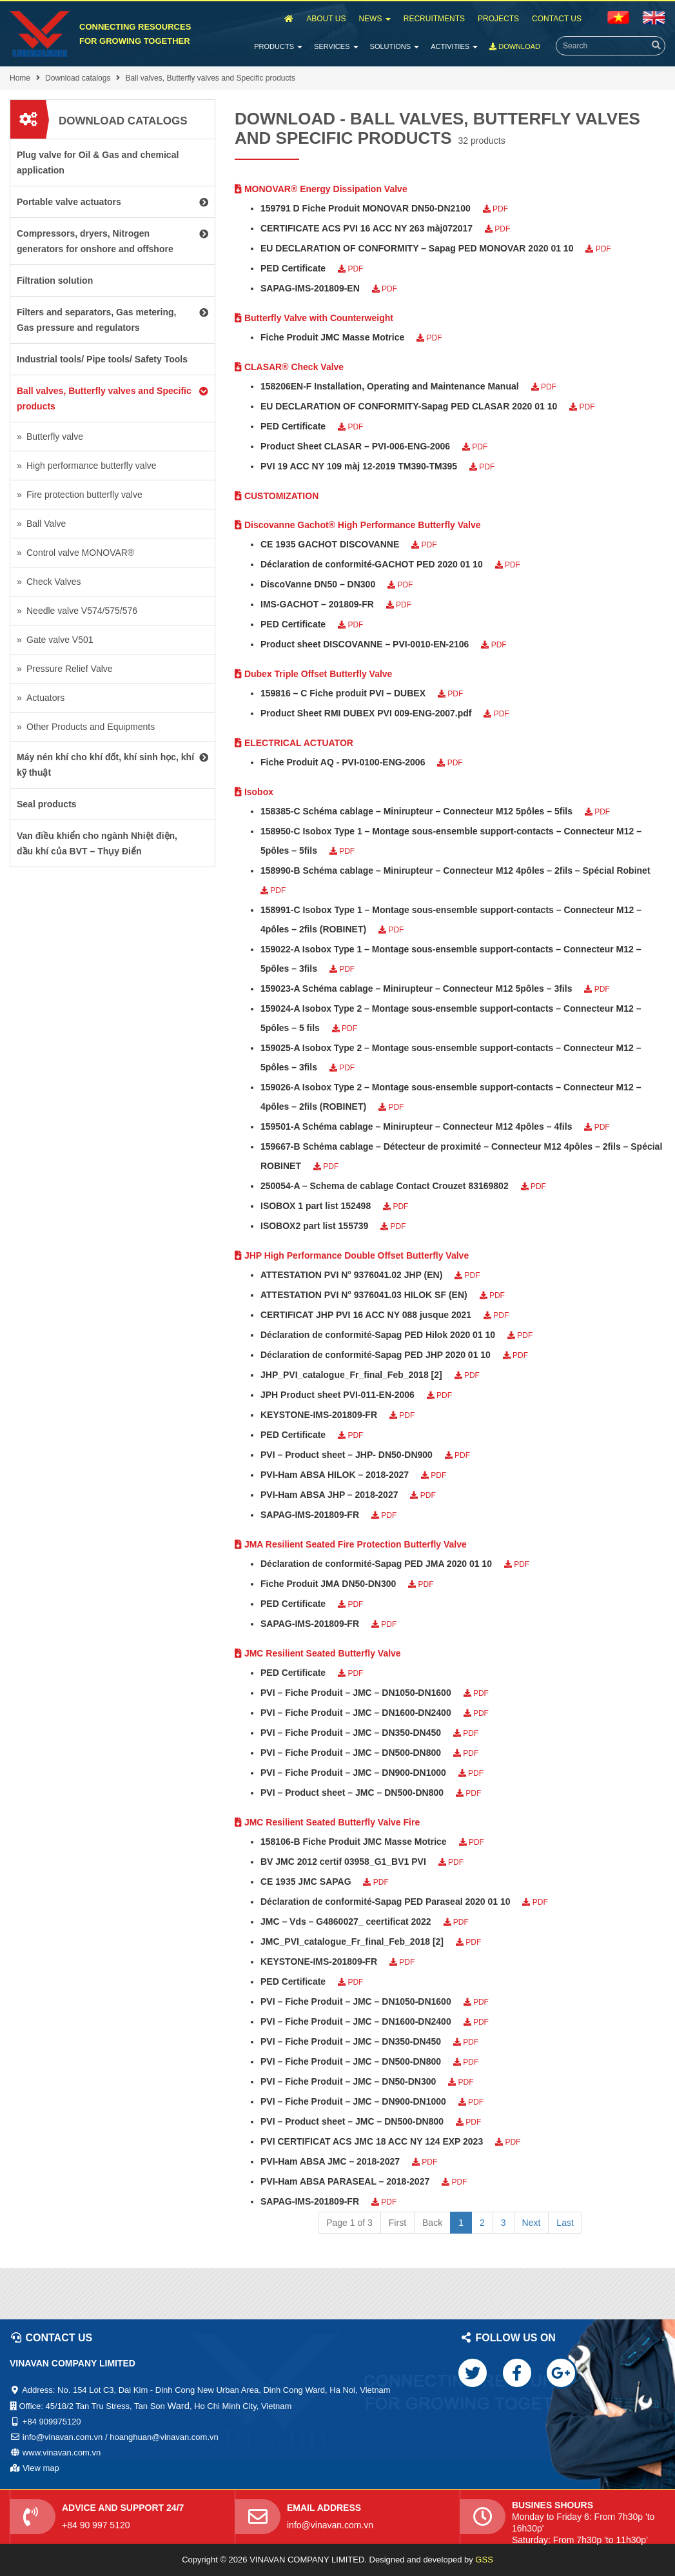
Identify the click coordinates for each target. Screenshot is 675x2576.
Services (336, 46)
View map (41, 2468)
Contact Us (557, 18)
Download (514, 46)
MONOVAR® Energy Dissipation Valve (321, 189)
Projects (498, 18)
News (374, 18)
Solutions (395, 46)
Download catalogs (77, 78)
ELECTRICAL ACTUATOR (294, 743)
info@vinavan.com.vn (330, 2525)
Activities (454, 46)
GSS (484, 2559)
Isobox (254, 792)
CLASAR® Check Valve (289, 367)
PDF (495, 208)
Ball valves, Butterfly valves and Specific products (210, 78)
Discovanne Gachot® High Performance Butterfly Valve (358, 525)
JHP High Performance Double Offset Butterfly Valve (352, 1255)
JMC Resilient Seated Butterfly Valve (318, 1653)
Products (278, 46)
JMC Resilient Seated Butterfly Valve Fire (327, 1822)
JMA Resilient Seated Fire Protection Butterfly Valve (351, 1544)
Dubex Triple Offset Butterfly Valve (313, 674)
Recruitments (434, 18)
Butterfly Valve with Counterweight (314, 318)
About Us (326, 18)
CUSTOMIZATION (276, 496)
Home (20, 78)
